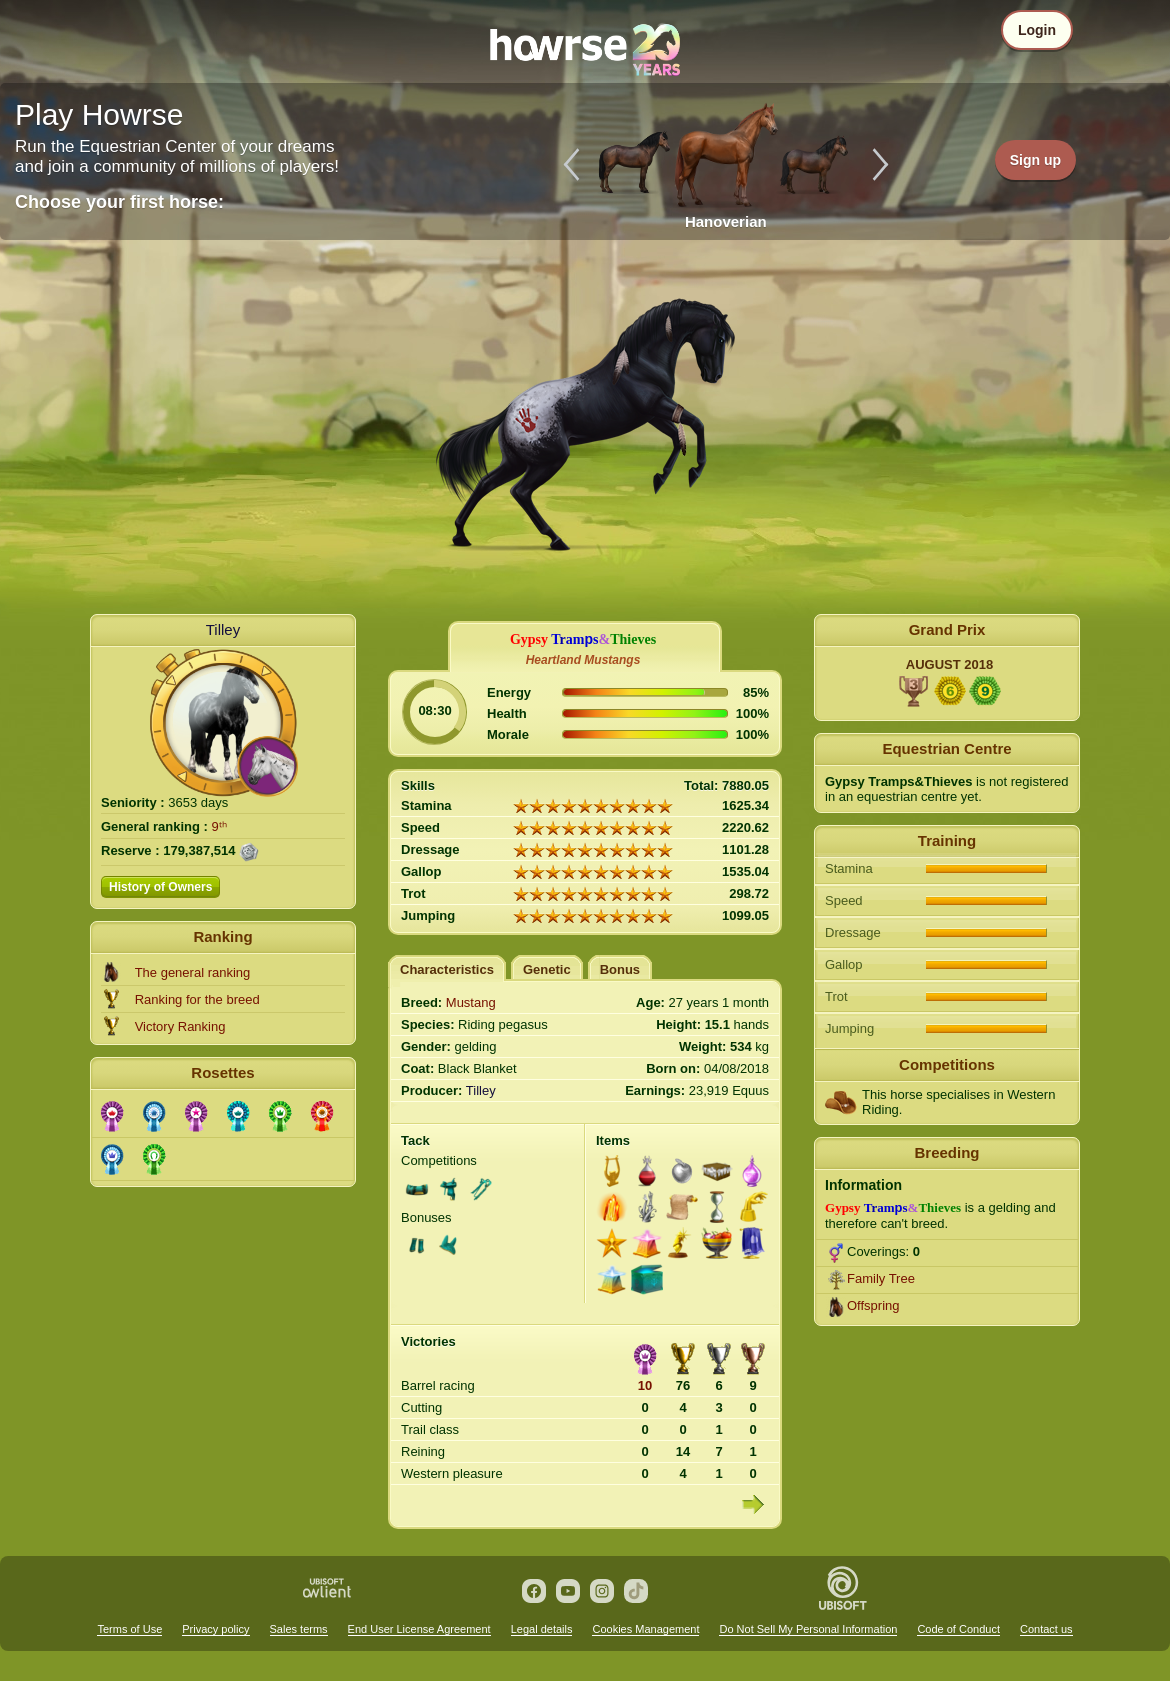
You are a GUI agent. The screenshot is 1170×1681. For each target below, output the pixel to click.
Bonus (620, 969)
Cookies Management (645, 1629)
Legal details (542, 1629)
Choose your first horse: (119, 202)
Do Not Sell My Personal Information (808, 1629)
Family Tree (881, 1278)
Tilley (223, 629)
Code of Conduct (958, 1629)
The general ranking (193, 972)
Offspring (873, 1305)
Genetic (547, 969)
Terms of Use (129, 1629)
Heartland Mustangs (583, 660)
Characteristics (447, 969)
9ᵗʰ (219, 826)
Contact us (1046, 1629)
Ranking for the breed (197, 999)
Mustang (471, 1002)
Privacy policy (215, 1629)
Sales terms (299, 1629)
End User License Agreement (419, 1629)
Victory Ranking (180, 1026)
